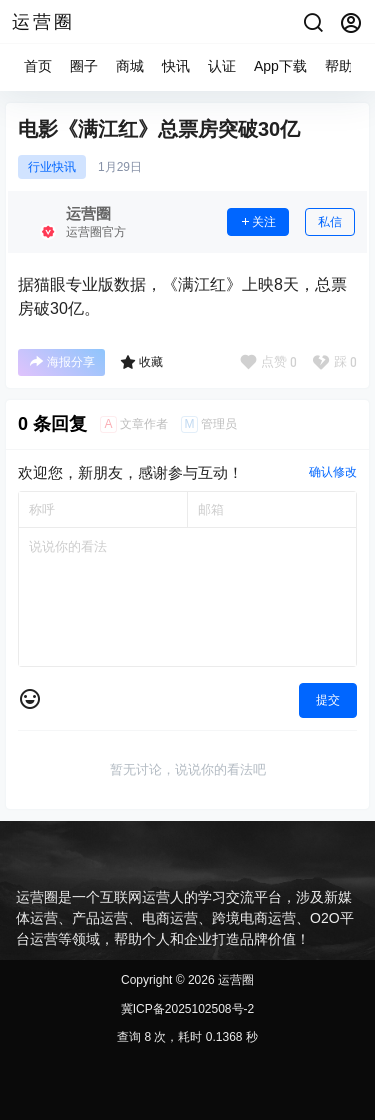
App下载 (280, 66)
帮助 (339, 66)
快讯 (176, 66)
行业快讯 (52, 167)
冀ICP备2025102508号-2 (187, 1009)
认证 (222, 66)
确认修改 (333, 472)
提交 (328, 700)
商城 (130, 66)
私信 (330, 222)
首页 (38, 66)
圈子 (84, 66)
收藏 (141, 362)
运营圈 (234, 980)
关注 (258, 222)
